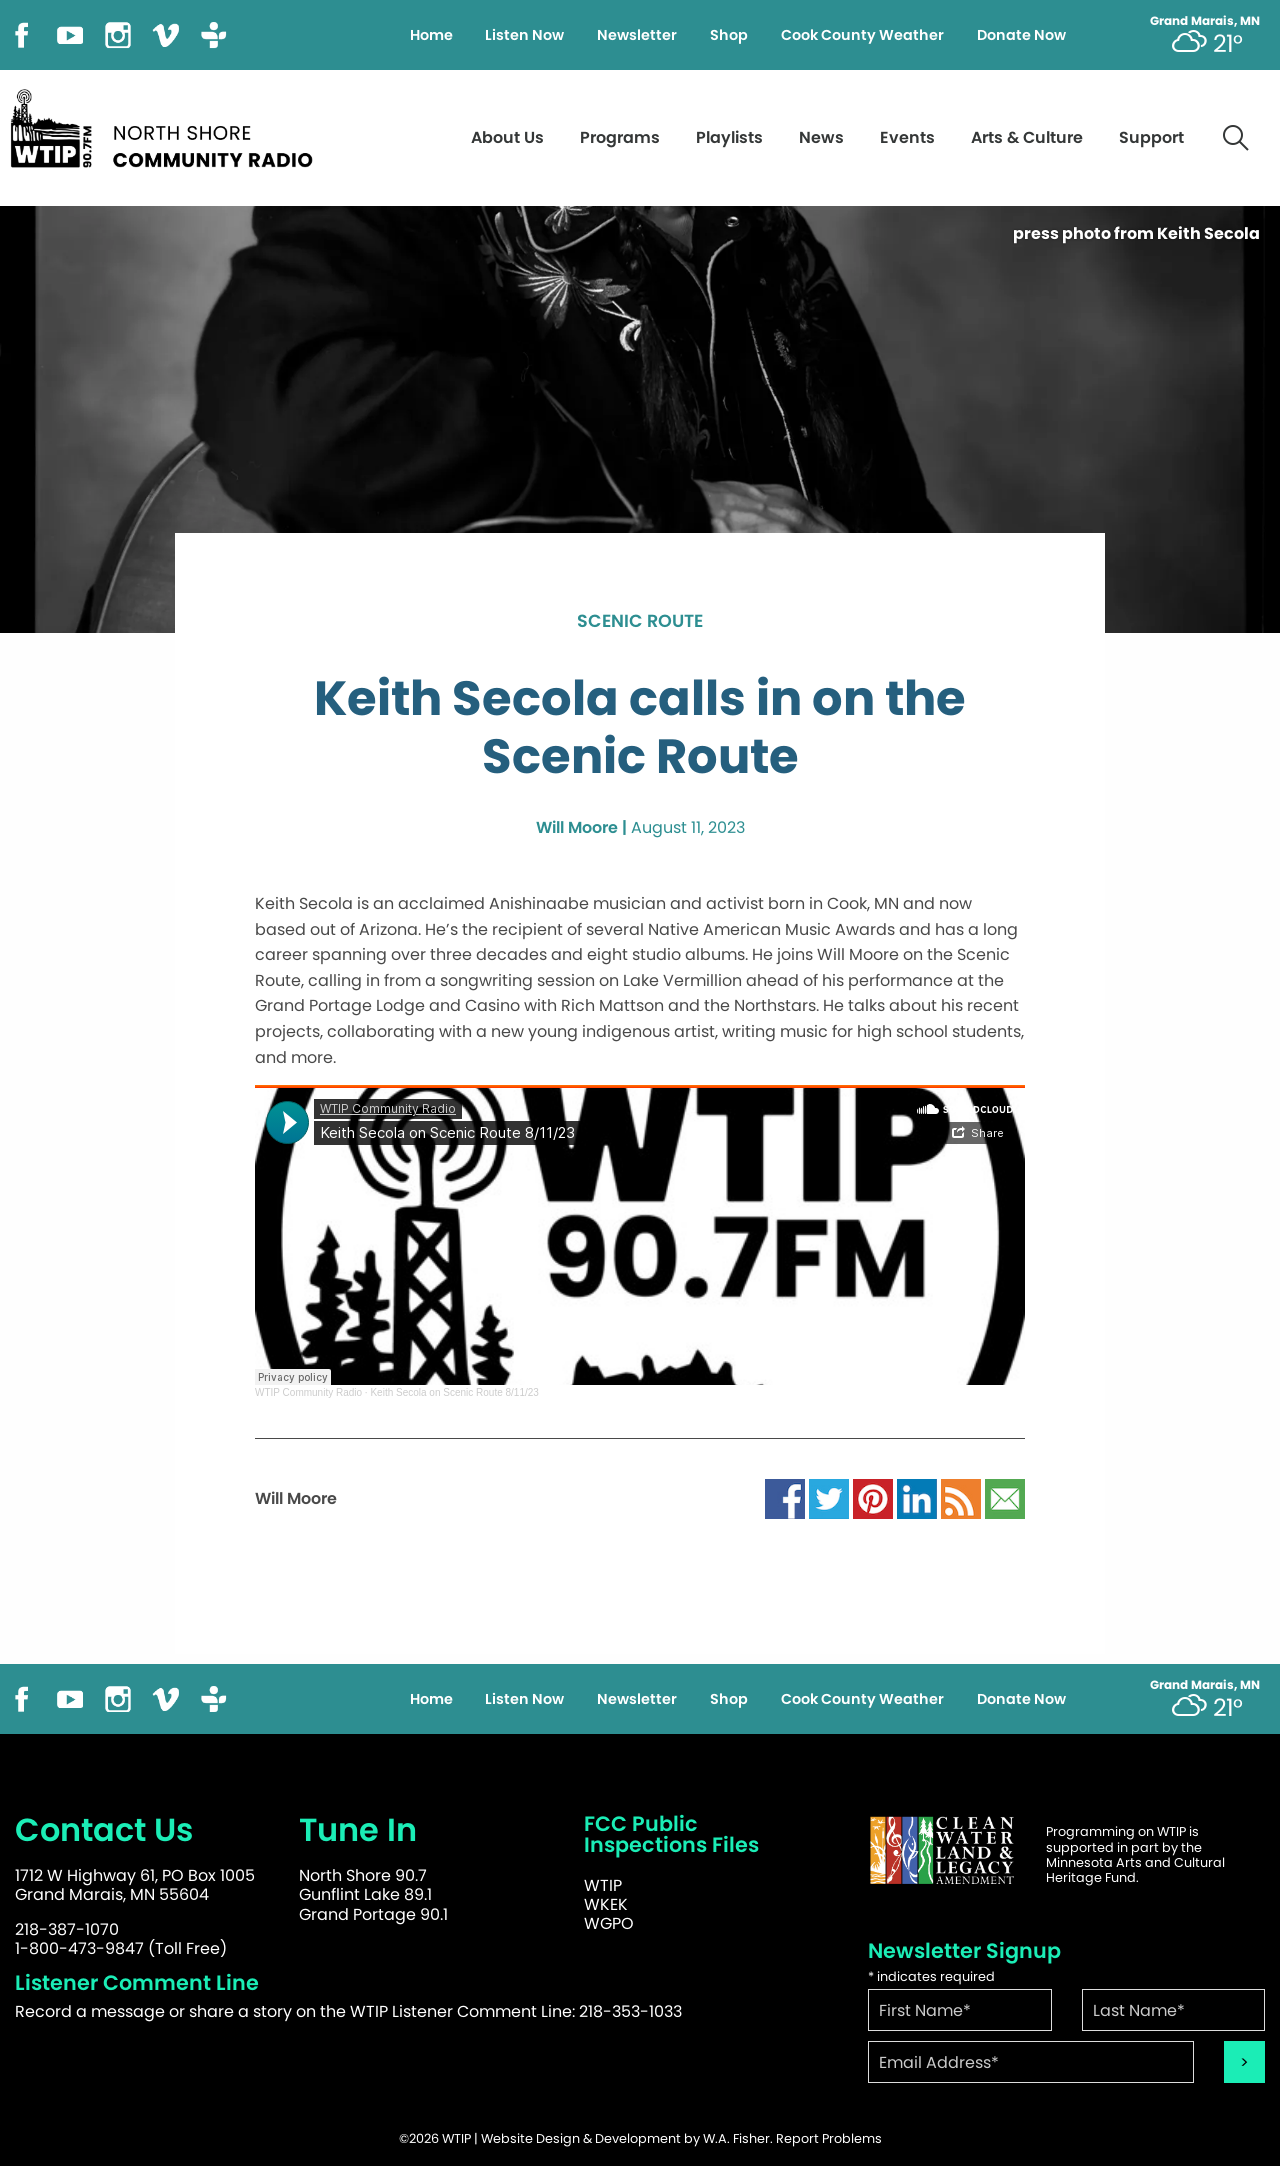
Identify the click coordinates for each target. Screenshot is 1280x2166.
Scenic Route (640, 622)
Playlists (729, 137)
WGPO (609, 1923)
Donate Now (1021, 35)
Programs (620, 137)
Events (907, 137)
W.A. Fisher (736, 2138)
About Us (507, 137)
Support (1151, 137)
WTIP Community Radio (308, 1392)
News (821, 137)
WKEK (606, 1904)
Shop (729, 35)
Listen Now (524, 35)
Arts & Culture (1027, 137)
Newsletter (637, 35)
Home (431, 35)
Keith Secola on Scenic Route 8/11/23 (454, 1392)
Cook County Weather (862, 35)
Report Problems (829, 2138)
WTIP (603, 1885)
